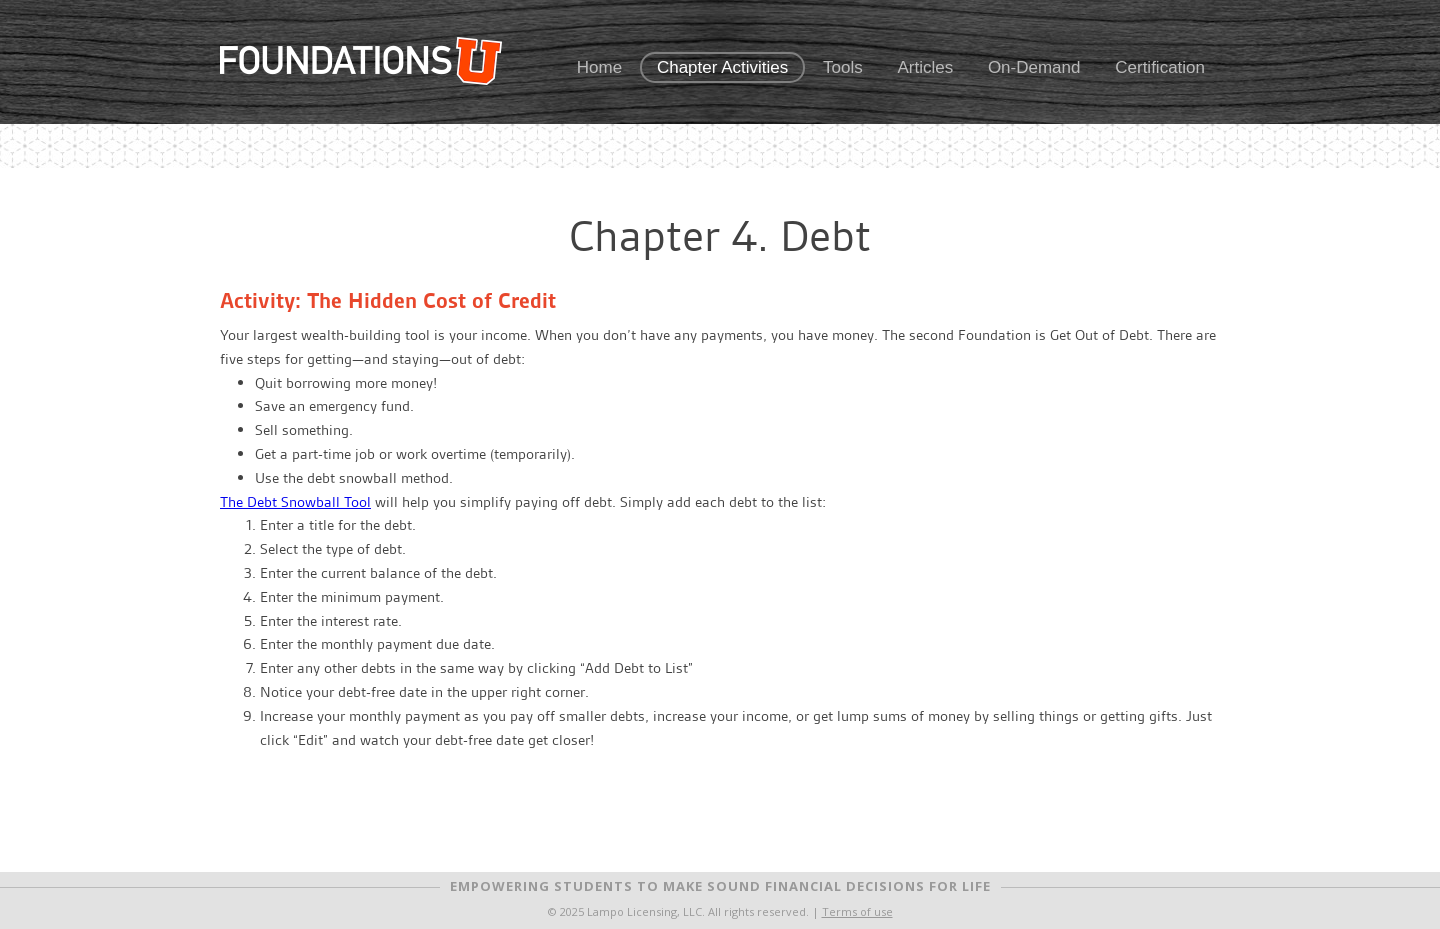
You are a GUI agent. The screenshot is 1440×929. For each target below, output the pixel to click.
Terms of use (857, 911)
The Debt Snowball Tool (295, 502)
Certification (1160, 67)
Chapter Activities (722, 67)
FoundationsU (361, 61)
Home (599, 67)
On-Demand (1034, 67)
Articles (925, 67)
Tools (843, 67)
